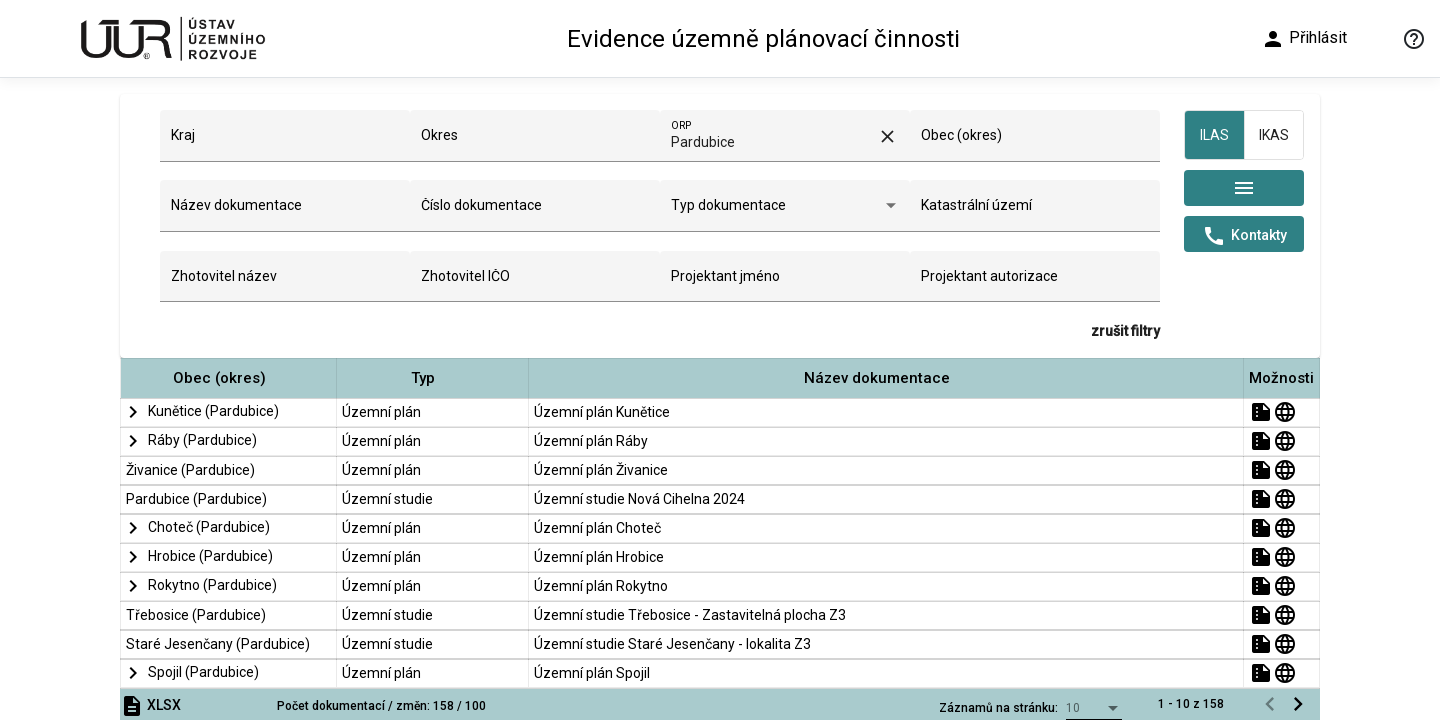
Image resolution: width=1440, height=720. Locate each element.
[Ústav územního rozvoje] (172, 38)
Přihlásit (1304, 39)
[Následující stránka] (1298, 704)
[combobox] (285, 143)
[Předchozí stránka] (1270, 704)
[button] (228, 378)
